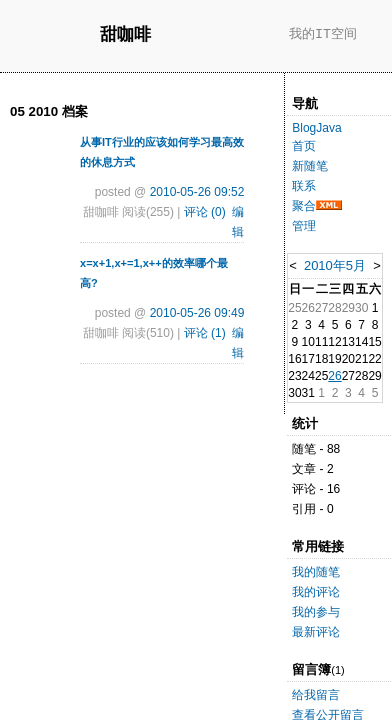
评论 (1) (205, 333)
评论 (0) (205, 212)
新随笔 (310, 166)
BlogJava (316, 128)
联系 (304, 186)
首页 (304, 146)
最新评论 (316, 632)
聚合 (304, 206)
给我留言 (316, 695)
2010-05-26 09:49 (197, 313)
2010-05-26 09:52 (197, 192)
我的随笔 (316, 572)
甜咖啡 (125, 35)
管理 (304, 226)
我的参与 (316, 612)
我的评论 (316, 592)
